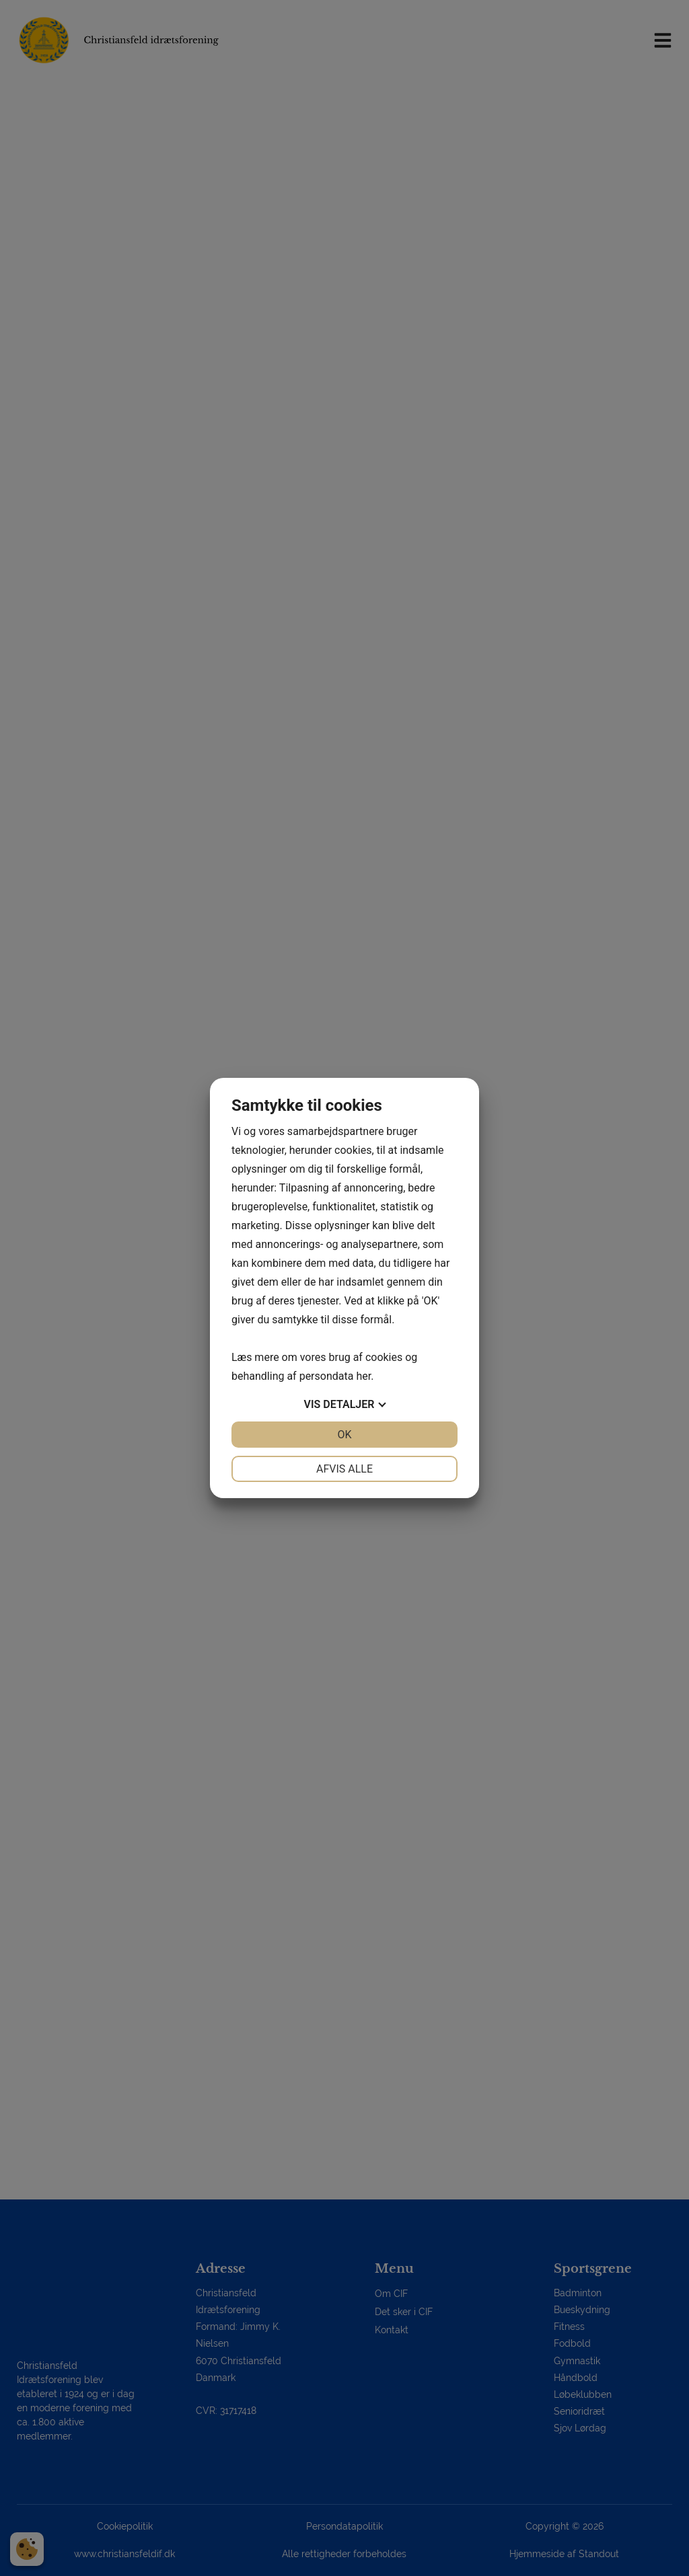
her (363, 1376)
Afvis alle (344, 1468)
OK (344, 1434)
